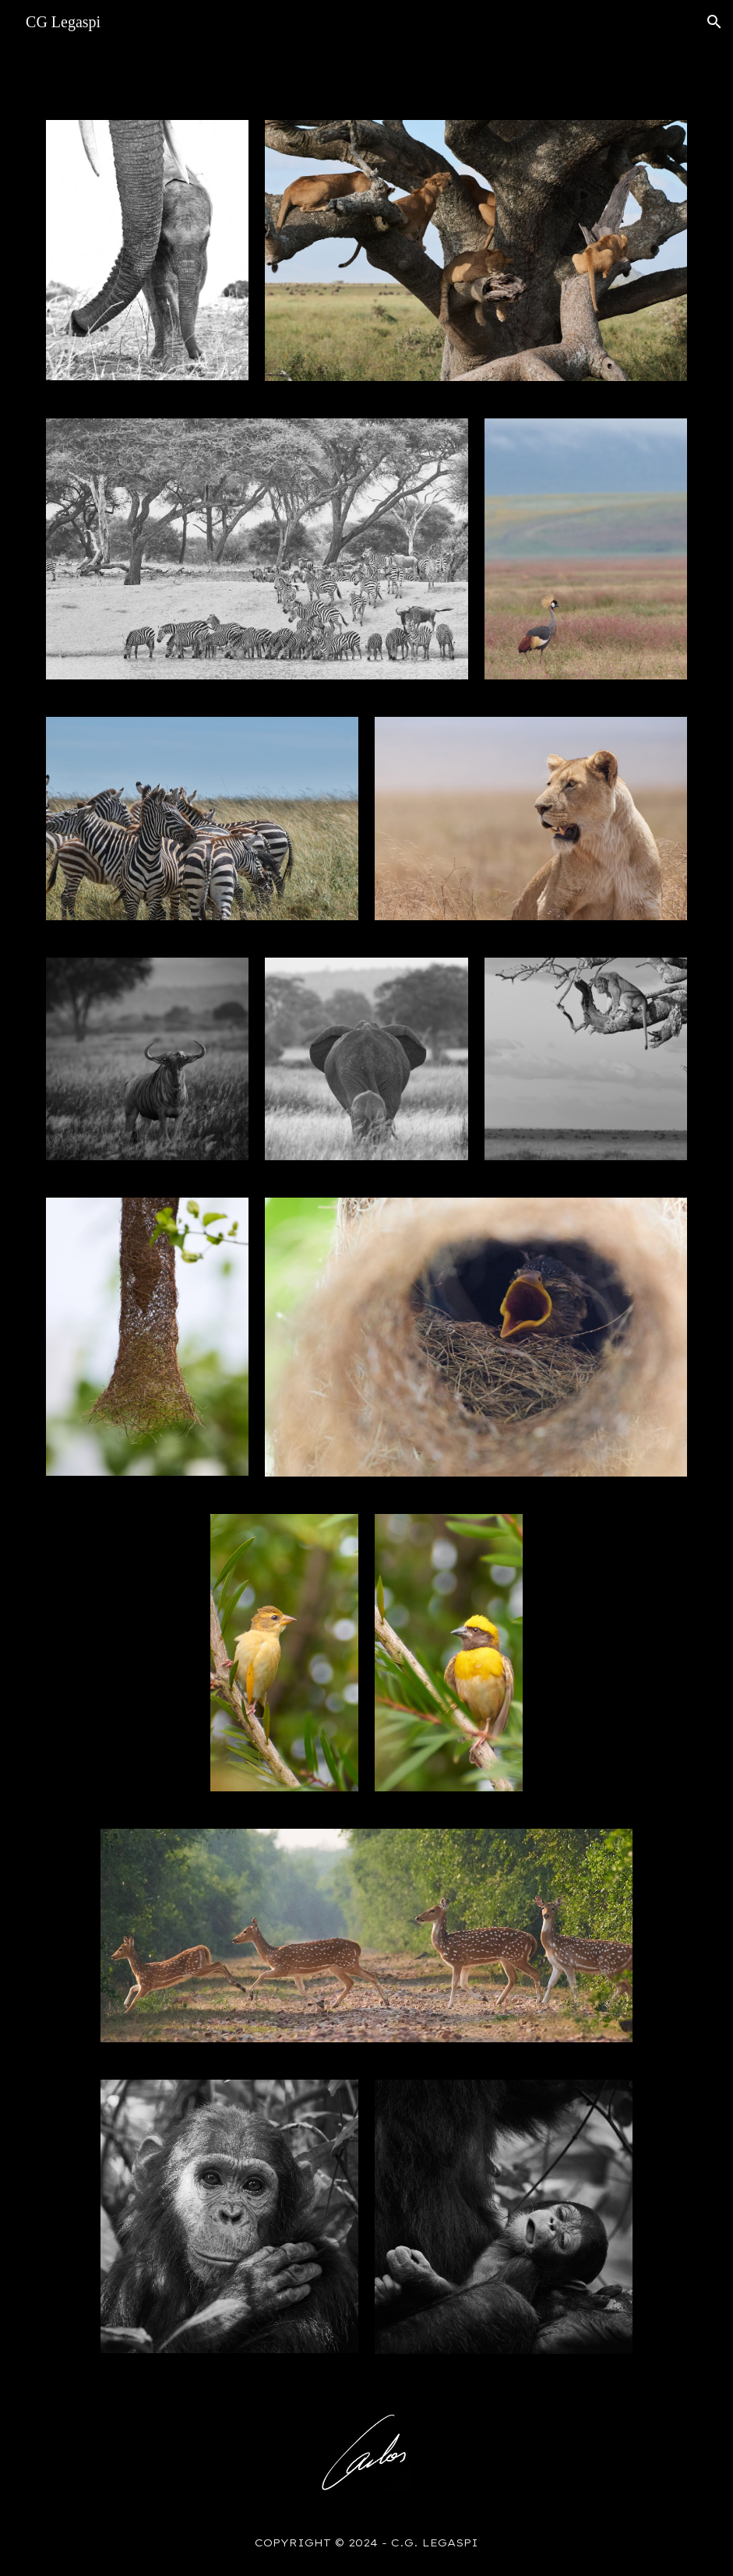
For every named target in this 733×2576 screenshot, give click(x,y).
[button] (714, 22)
